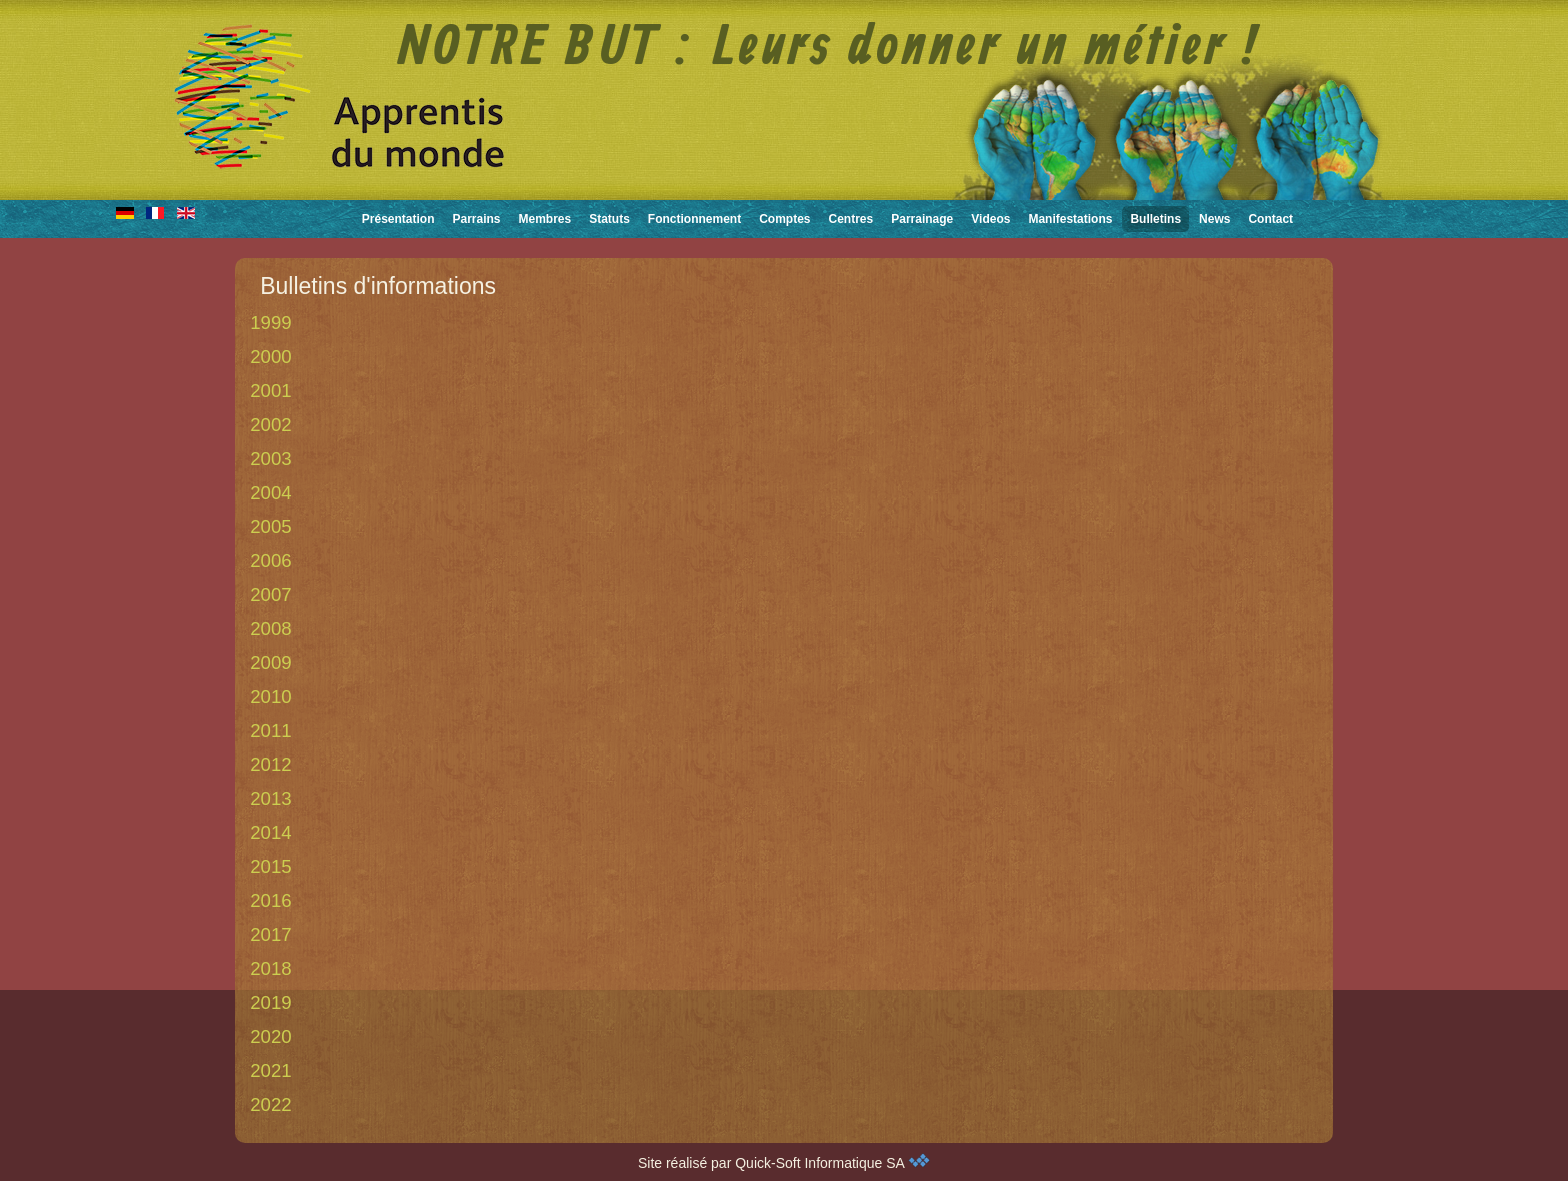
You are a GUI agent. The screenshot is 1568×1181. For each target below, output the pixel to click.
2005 (271, 526)
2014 (271, 832)
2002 (271, 424)
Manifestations (1070, 219)
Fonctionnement (694, 219)
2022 (271, 1104)
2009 (271, 662)
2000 (271, 356)
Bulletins (1155, 219)
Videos (990, 219)
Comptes (784, 219)
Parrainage (922, 219)
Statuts (609, 219)
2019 (271, 1002)
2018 (271, 968)
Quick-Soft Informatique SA (832, 1163)
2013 (271, 798)
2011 (271, 730)
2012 (271, 764)
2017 (271, 934)
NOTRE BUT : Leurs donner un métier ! (829, 49)
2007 (271, 594)
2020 (271, 1036)
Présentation (398, 219)
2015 (271, 866)
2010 (271, 696)
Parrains (476, 219)
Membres (545, 219)
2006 (271, 560)
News (1214, 219)
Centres (851, 219)
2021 (271, 1070)
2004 (271, 492)
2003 (271, 458)
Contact (1270, 219)
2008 (271, 628)
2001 (271, 390)
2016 (271, 900)
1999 (271, 322)
